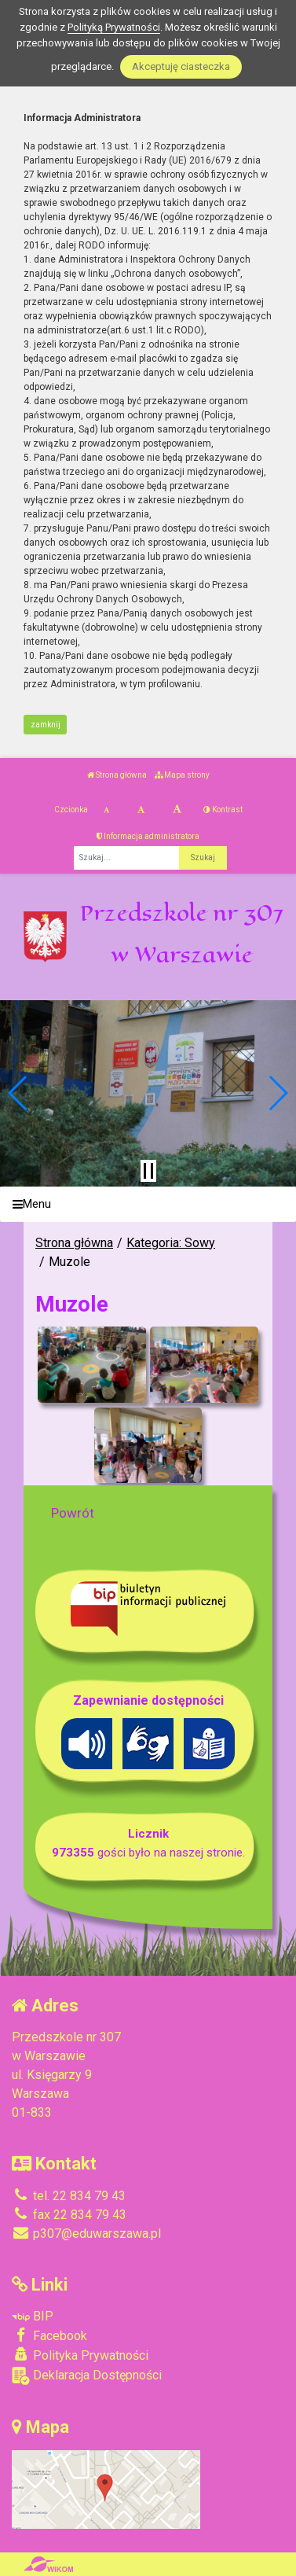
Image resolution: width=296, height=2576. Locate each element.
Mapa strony (182, 775)
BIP (32, 2316)
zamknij (45, 724)
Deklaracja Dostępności (87, 2376)
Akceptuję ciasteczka (181, 66)
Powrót (72, 1513)
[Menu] (148, 1204)
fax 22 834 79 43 (69, 2214)
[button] (18, 1093)
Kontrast (223, 809)
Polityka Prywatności (80, 2355)
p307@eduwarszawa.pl (86, 2233)
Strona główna (117, 775)
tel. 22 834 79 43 (69, 2195)
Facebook (49, 2335)
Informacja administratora (148, 836)
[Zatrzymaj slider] (148, 1171)
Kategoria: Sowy (170, 1242)
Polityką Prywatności (114, 27)
